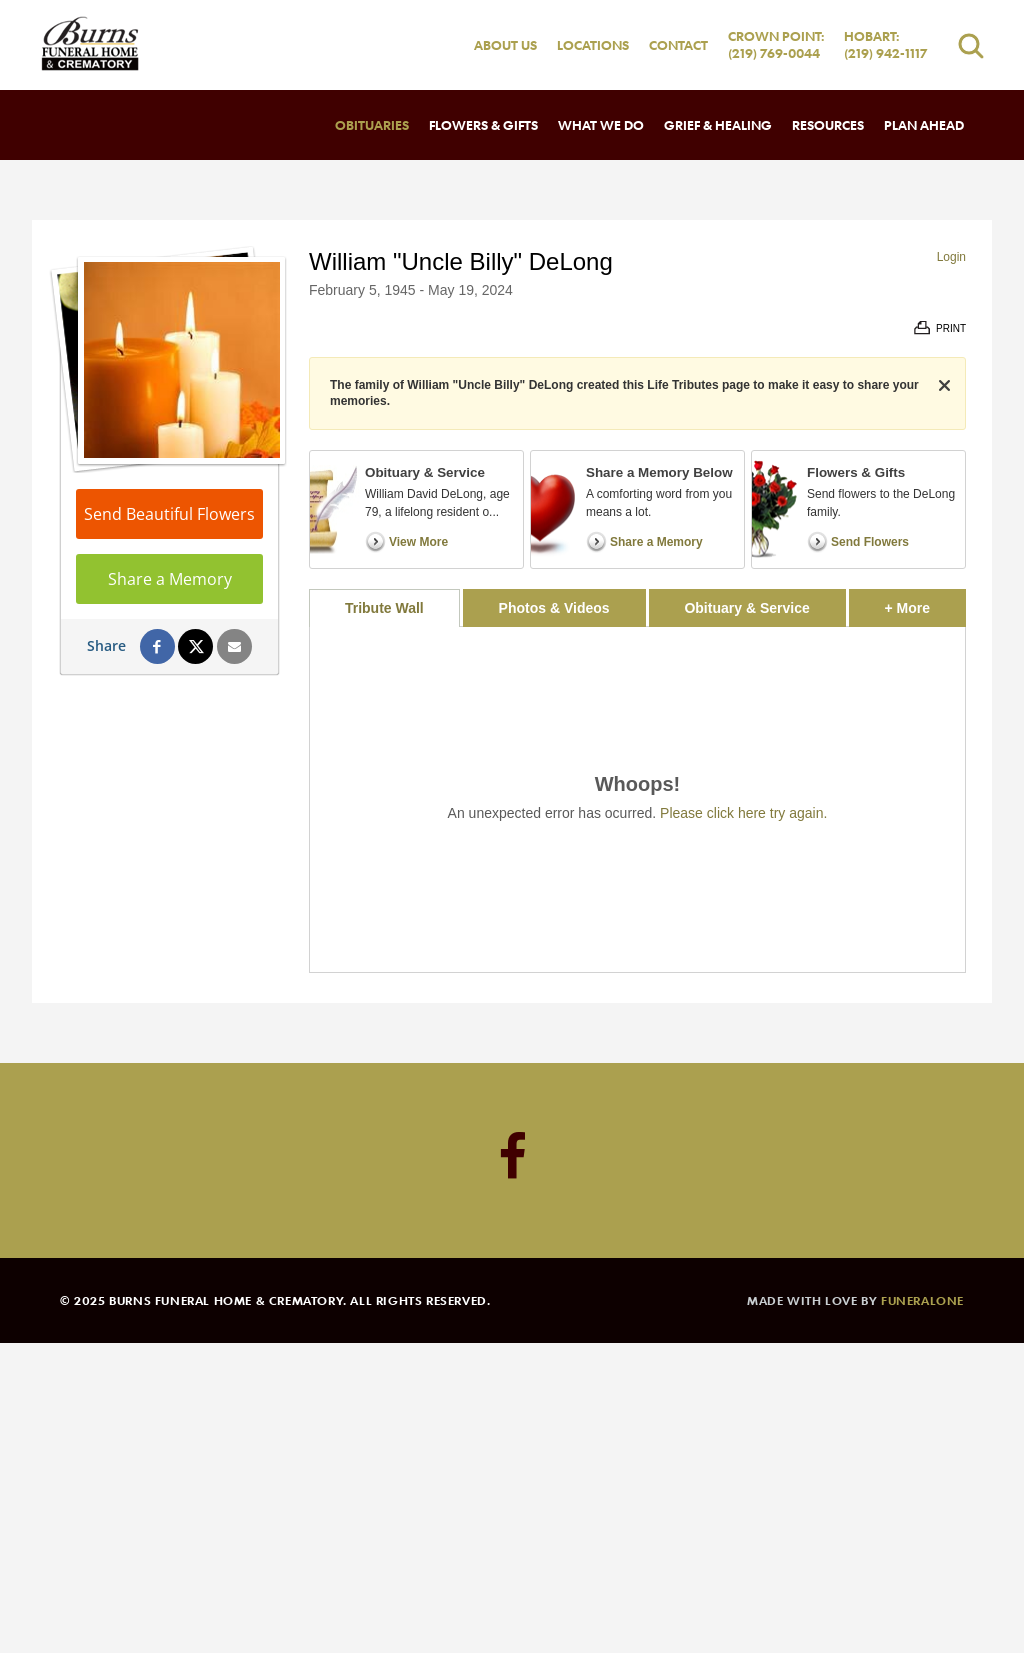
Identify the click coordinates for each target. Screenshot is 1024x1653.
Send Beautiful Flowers (169, 514)
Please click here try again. (743, 813)
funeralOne (922, 1300)
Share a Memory (170, 579)
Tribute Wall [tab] (384, 608)
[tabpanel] (637, 799)
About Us (505, 45)
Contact (678, 45)
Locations (593, 45)
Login (951, 257)
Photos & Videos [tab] (554, 608)
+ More (925, 602)
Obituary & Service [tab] (746, 608)
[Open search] (971, 45)
